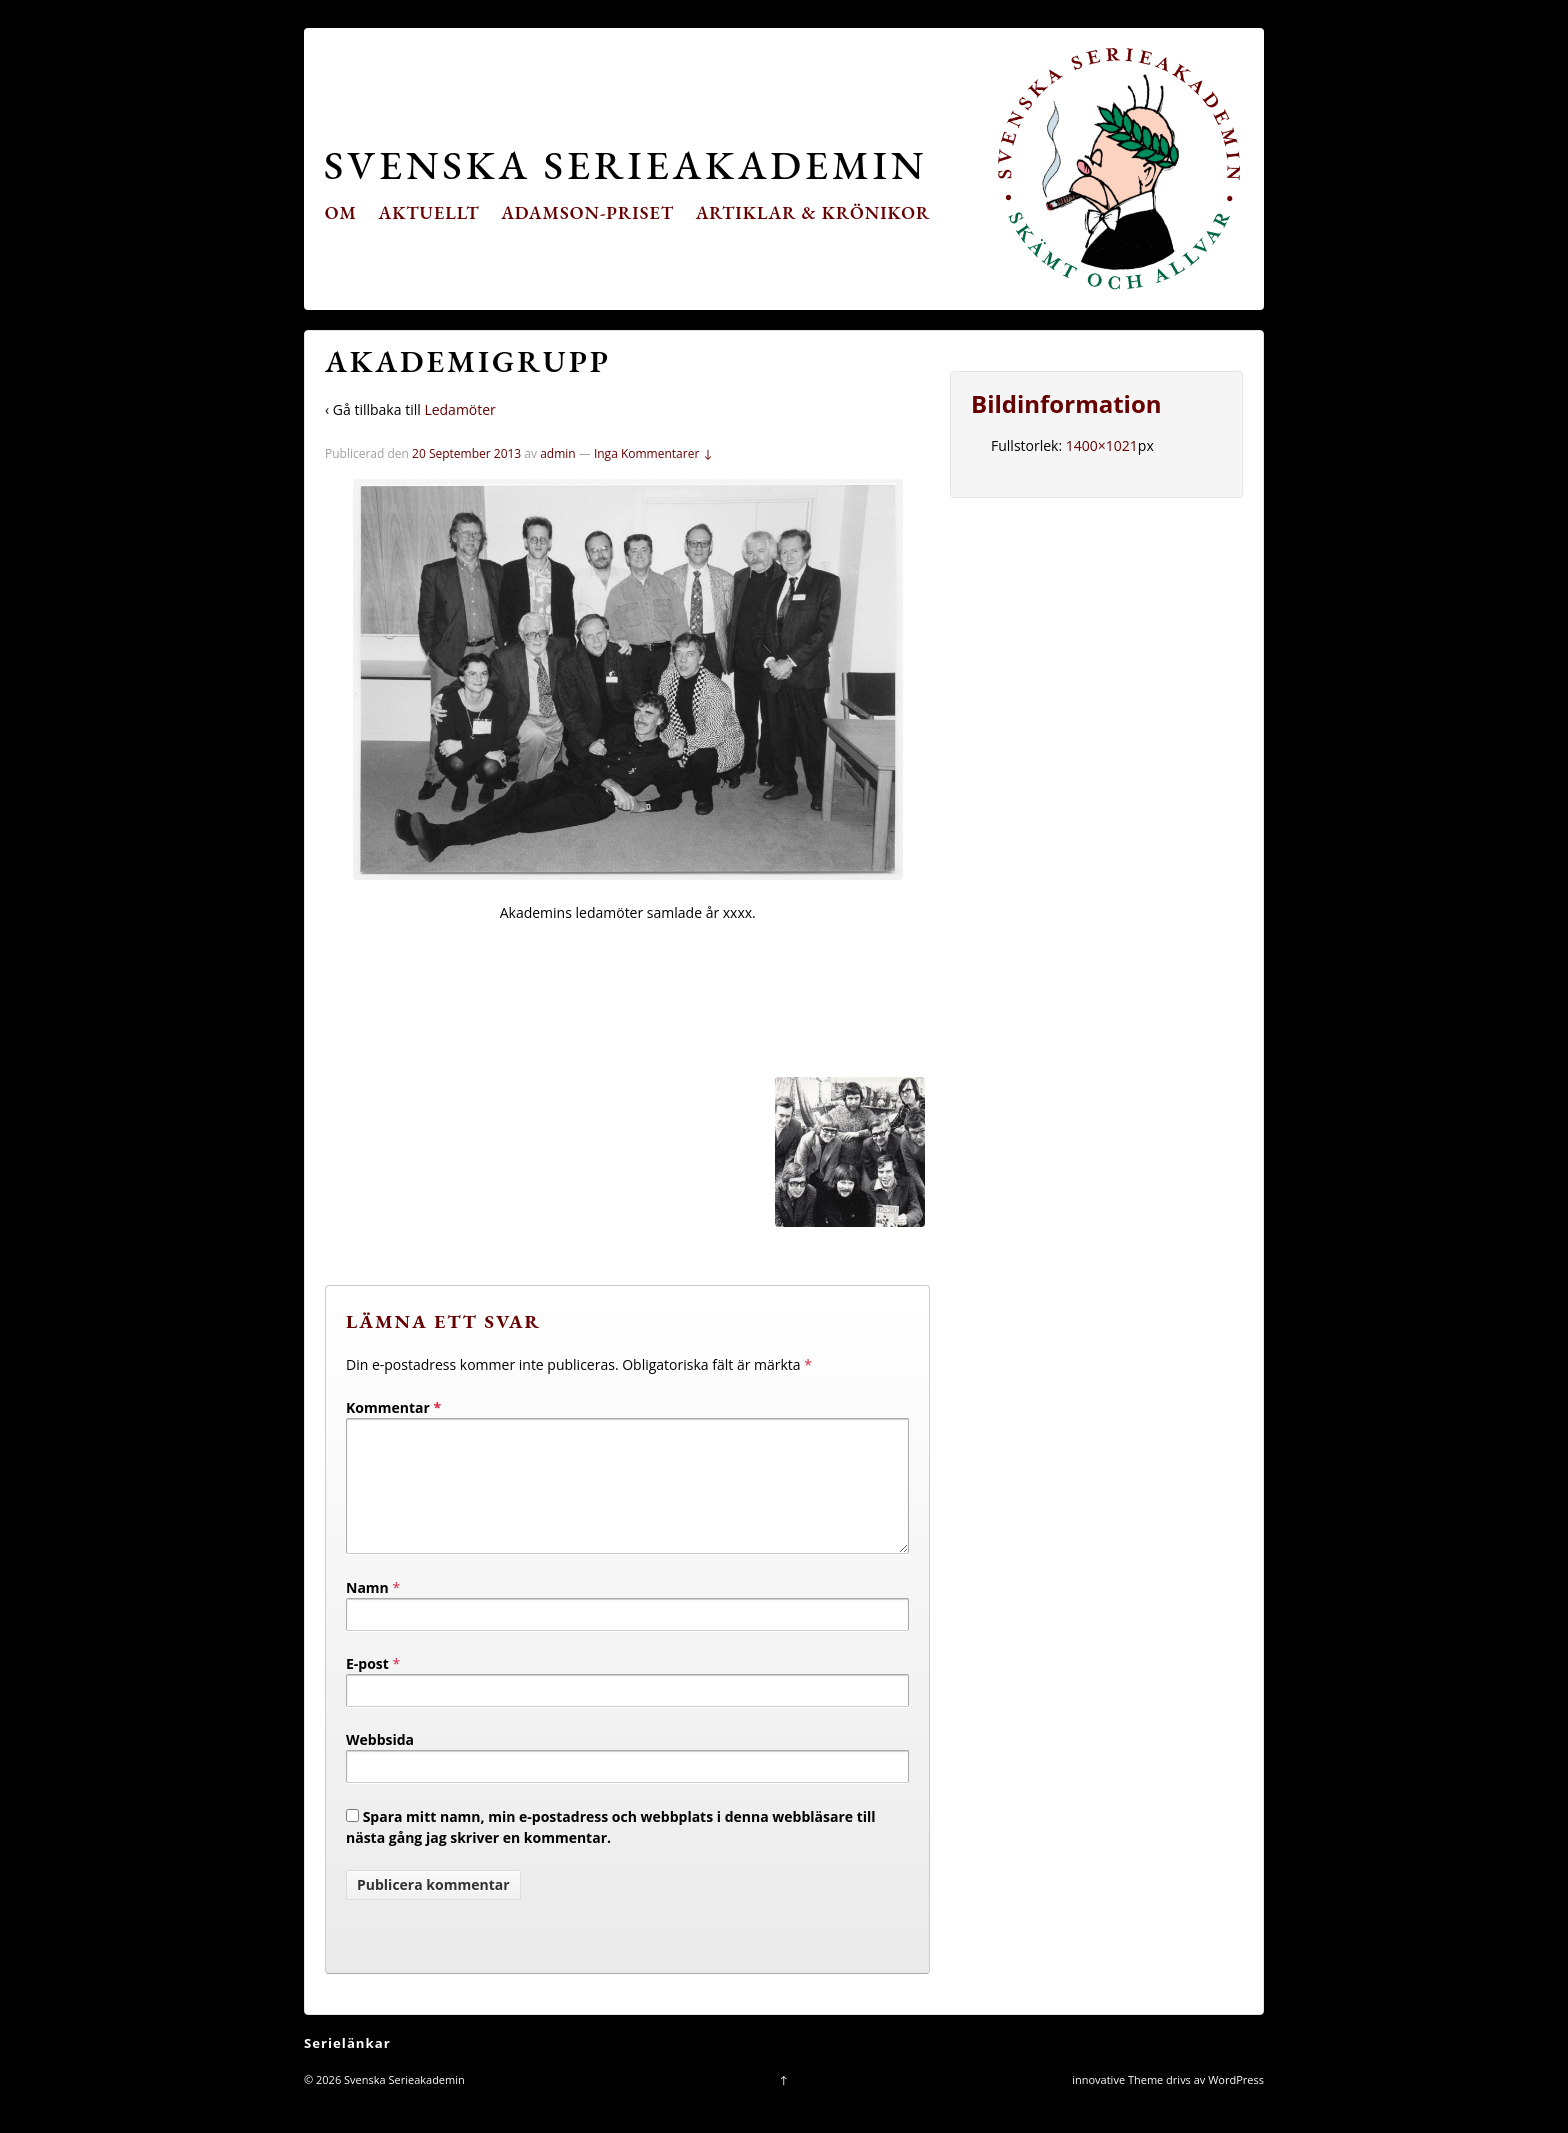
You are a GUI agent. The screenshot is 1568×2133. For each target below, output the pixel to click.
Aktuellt (429, 212)
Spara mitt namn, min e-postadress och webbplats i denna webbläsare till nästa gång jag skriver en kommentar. (611, 1851)
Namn (367, 1611)
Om (341, 212)
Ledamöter (459, 409)
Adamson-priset (587, 212)
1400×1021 (1102, 445)
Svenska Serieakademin (625, 164)
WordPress (1236, 2103)
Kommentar (393, 1407)
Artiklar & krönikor (813, 212)
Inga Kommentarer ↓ (653, 453)
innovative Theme (1117, 2103)
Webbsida (380, 1763)
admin (558, 453)
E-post (367, 1687)
